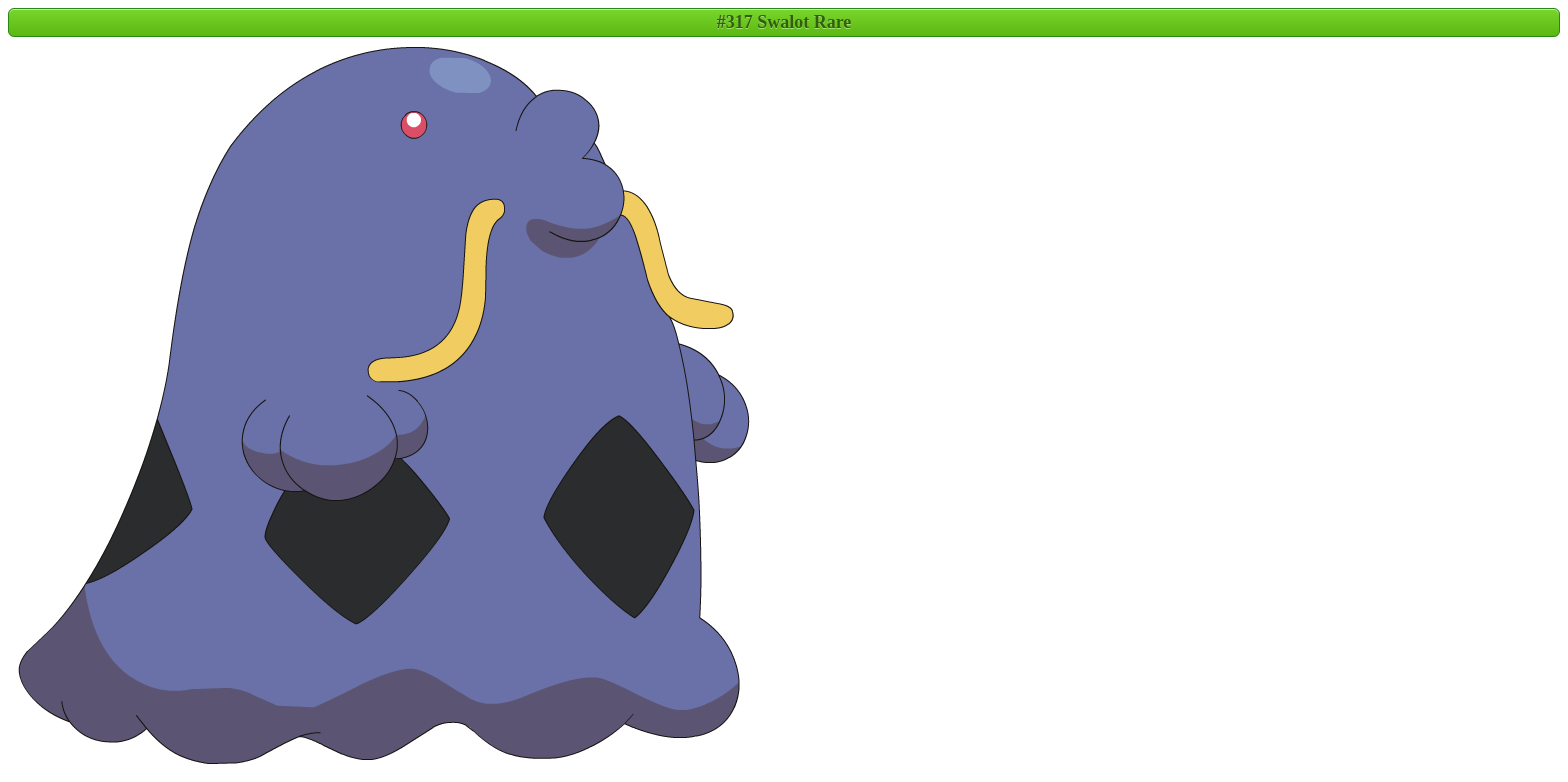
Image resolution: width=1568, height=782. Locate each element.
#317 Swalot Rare (784, 22)
